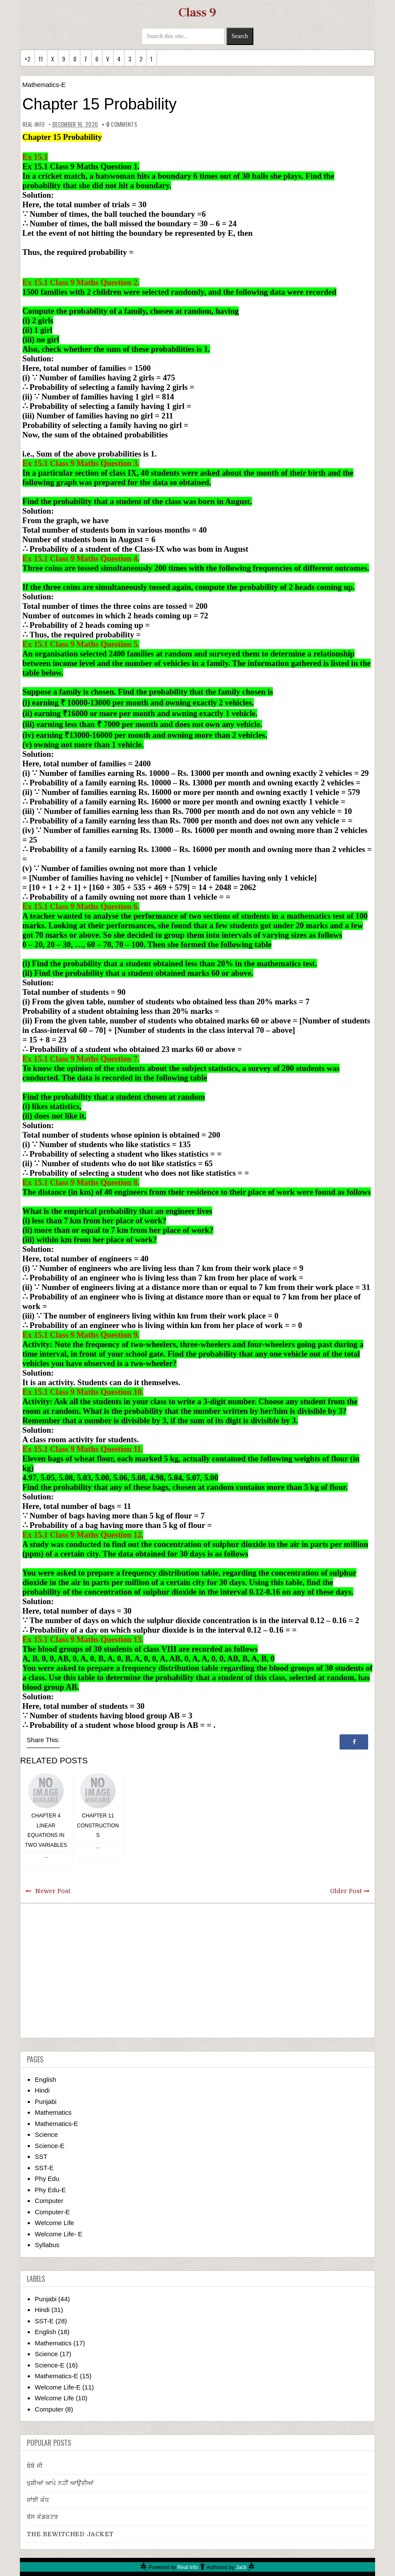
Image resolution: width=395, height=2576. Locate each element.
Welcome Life (54, 2222)
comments (121, 124)
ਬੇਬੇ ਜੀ (35, 2465)
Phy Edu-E (50, 2189)
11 (41, 58)
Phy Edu (47, 2178)
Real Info (187, 2567)
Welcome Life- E (58, 2234)
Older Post (346, 1891)
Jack (241, 2567)
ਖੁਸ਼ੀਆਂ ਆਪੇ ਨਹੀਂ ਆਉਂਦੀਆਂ (60, 2483)
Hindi (42, 2090)
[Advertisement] (198, 1970)
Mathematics (53, 2112)
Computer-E (52, 2212)
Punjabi (45, 2101)
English (45, 2079)
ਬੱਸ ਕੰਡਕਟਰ (42, 2516)
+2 (27, 58)
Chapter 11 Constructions (98, 1825)
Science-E (49, 2145)
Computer (49, 2200)
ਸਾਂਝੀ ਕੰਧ (38, 2499)
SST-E (44, 2167)
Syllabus (47, 2244)
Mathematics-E (44, 84)
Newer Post (52, 1891)
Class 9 (197, 12)
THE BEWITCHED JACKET (70, 2534)
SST (41, 2156)
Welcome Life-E (58, 2387)
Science (46, 2134)
